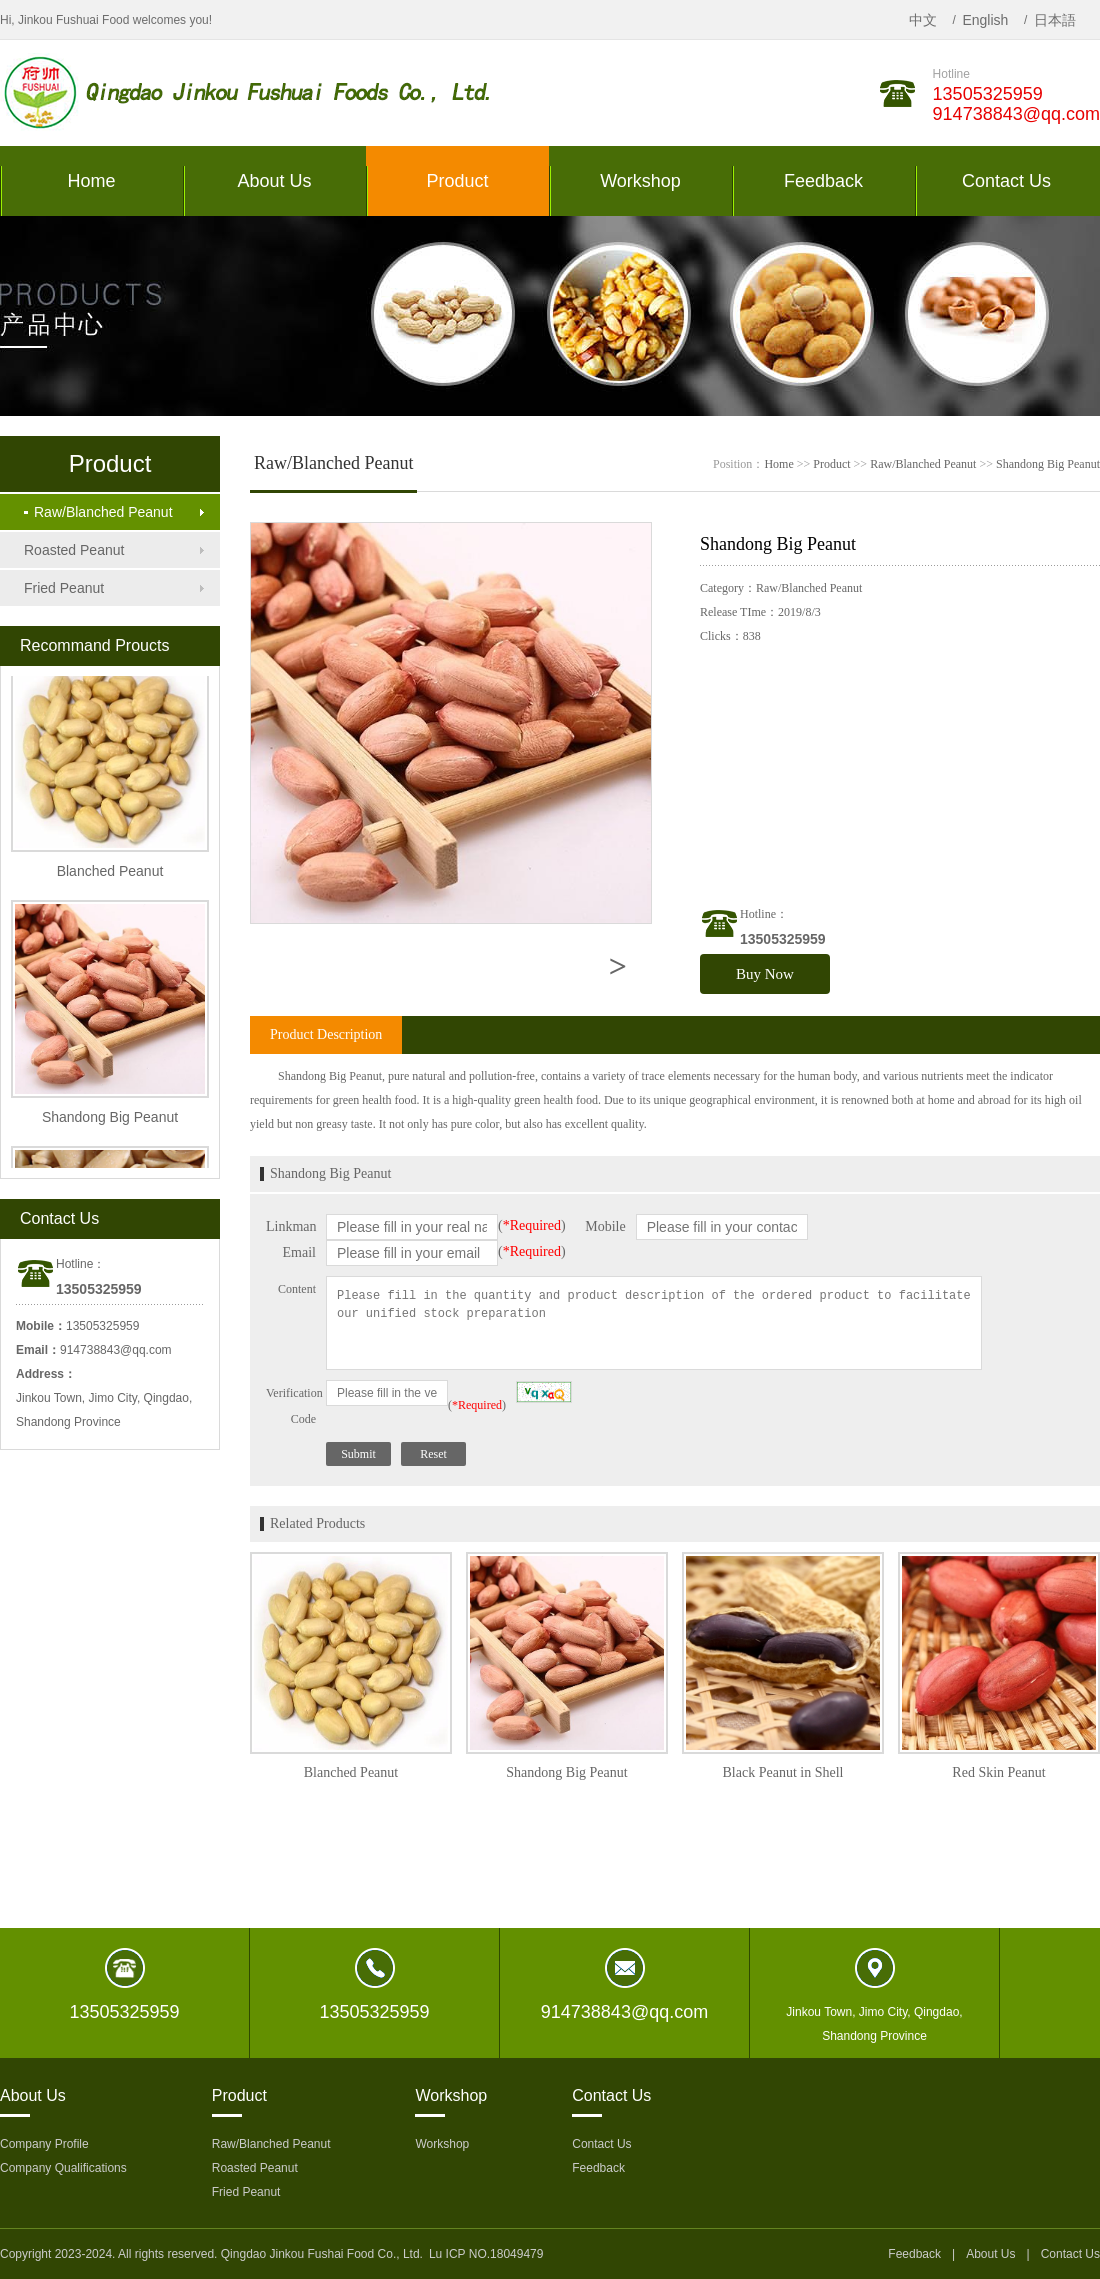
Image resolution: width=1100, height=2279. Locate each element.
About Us (990, 2254)
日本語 (1055, 20)
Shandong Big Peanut (1048, 464)
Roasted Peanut (74, 550)
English (985, 20)
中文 (923, 20)
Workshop (442, 2144)
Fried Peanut (64, 588)
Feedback (598, 2168)
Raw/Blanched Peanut (98, 512)
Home (778, 464)
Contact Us (601, 2144)
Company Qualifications (63, 2168)
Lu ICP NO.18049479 (486, 2254)
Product (831, 464)
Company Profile (44, 2144)
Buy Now (765, 974)
